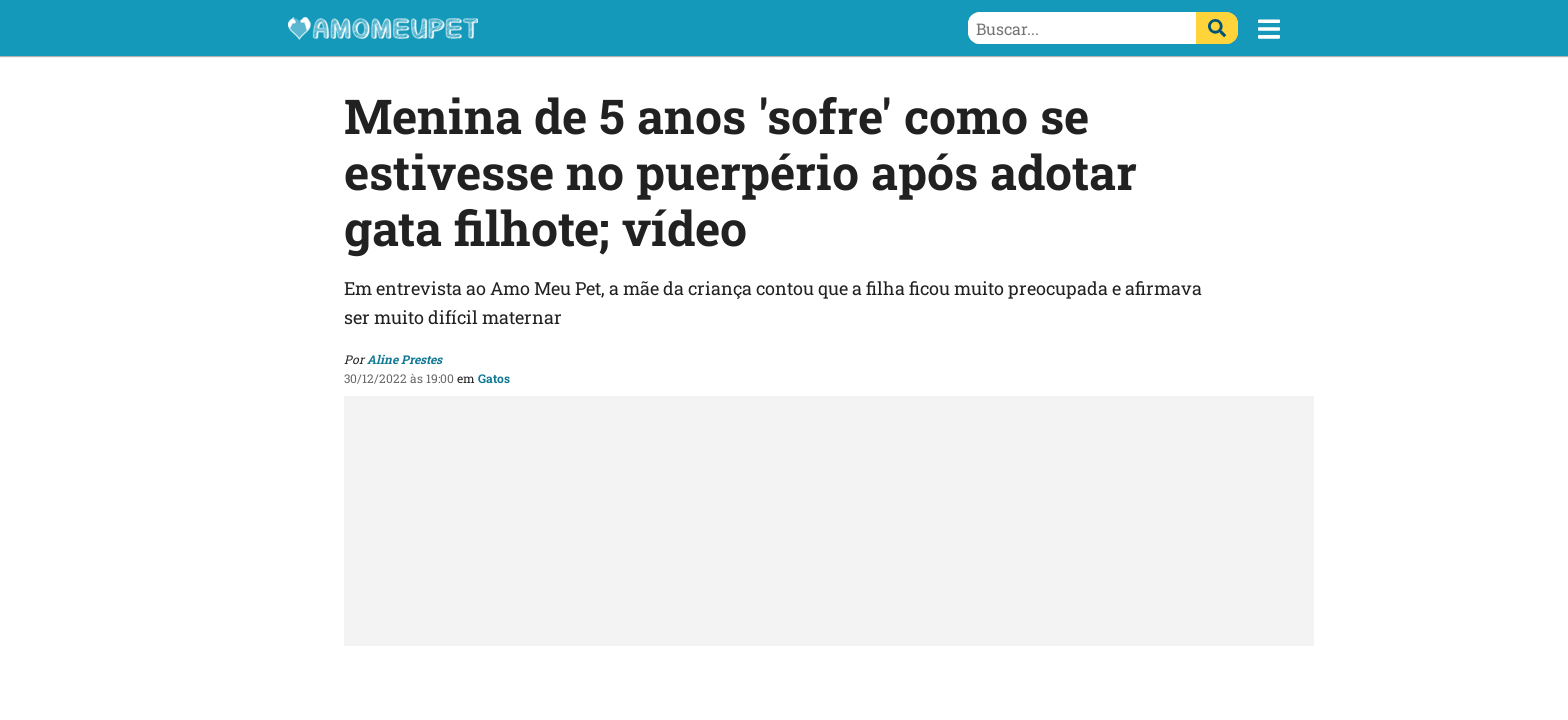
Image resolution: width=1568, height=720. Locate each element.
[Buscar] (1217, 28)
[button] (1269, 29)
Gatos (494, 378)
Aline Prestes (404, 359)
